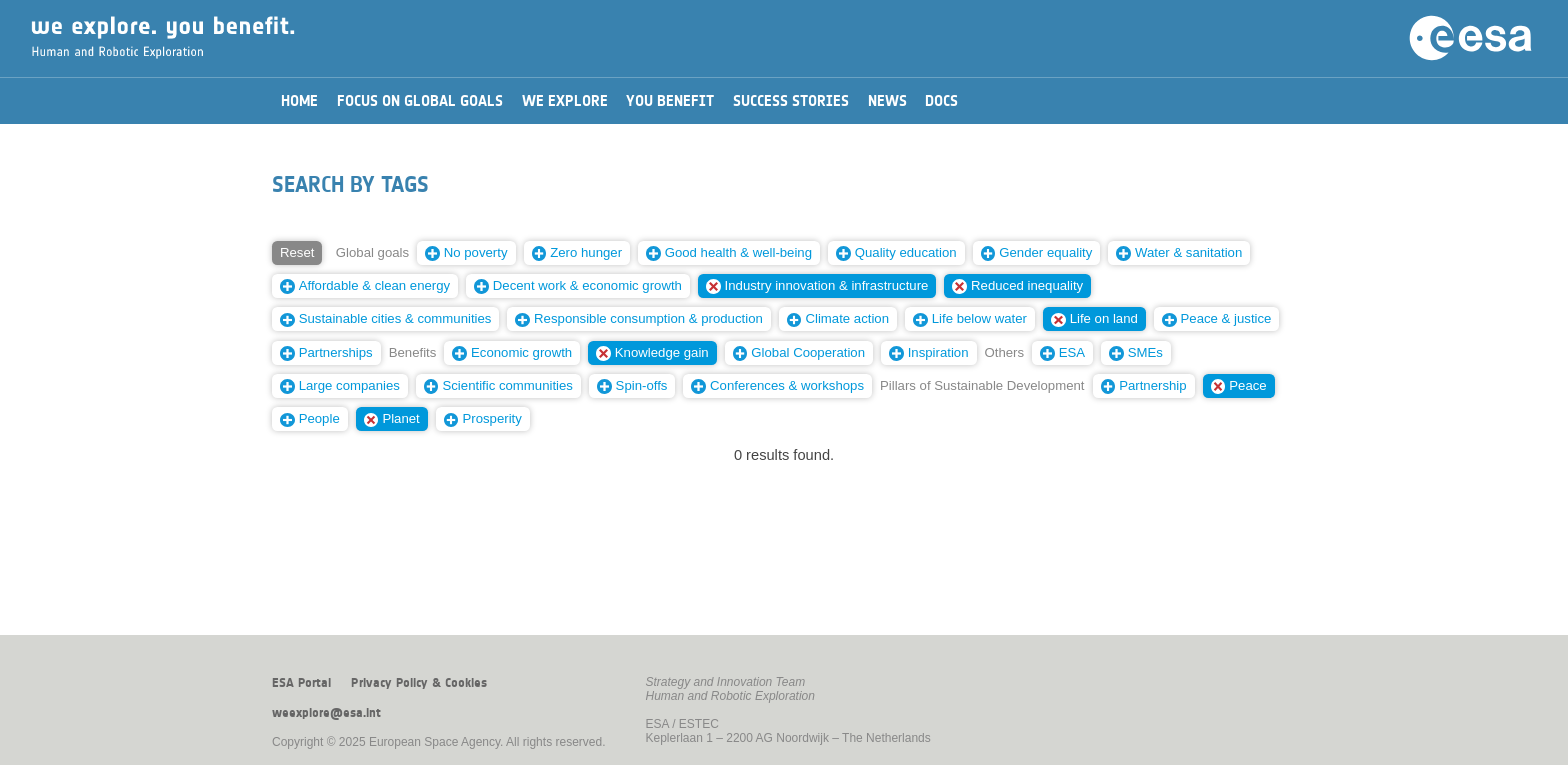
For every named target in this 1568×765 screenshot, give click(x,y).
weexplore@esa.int (326, 713)
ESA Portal (301, 683)
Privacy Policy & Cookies (419, 683)
